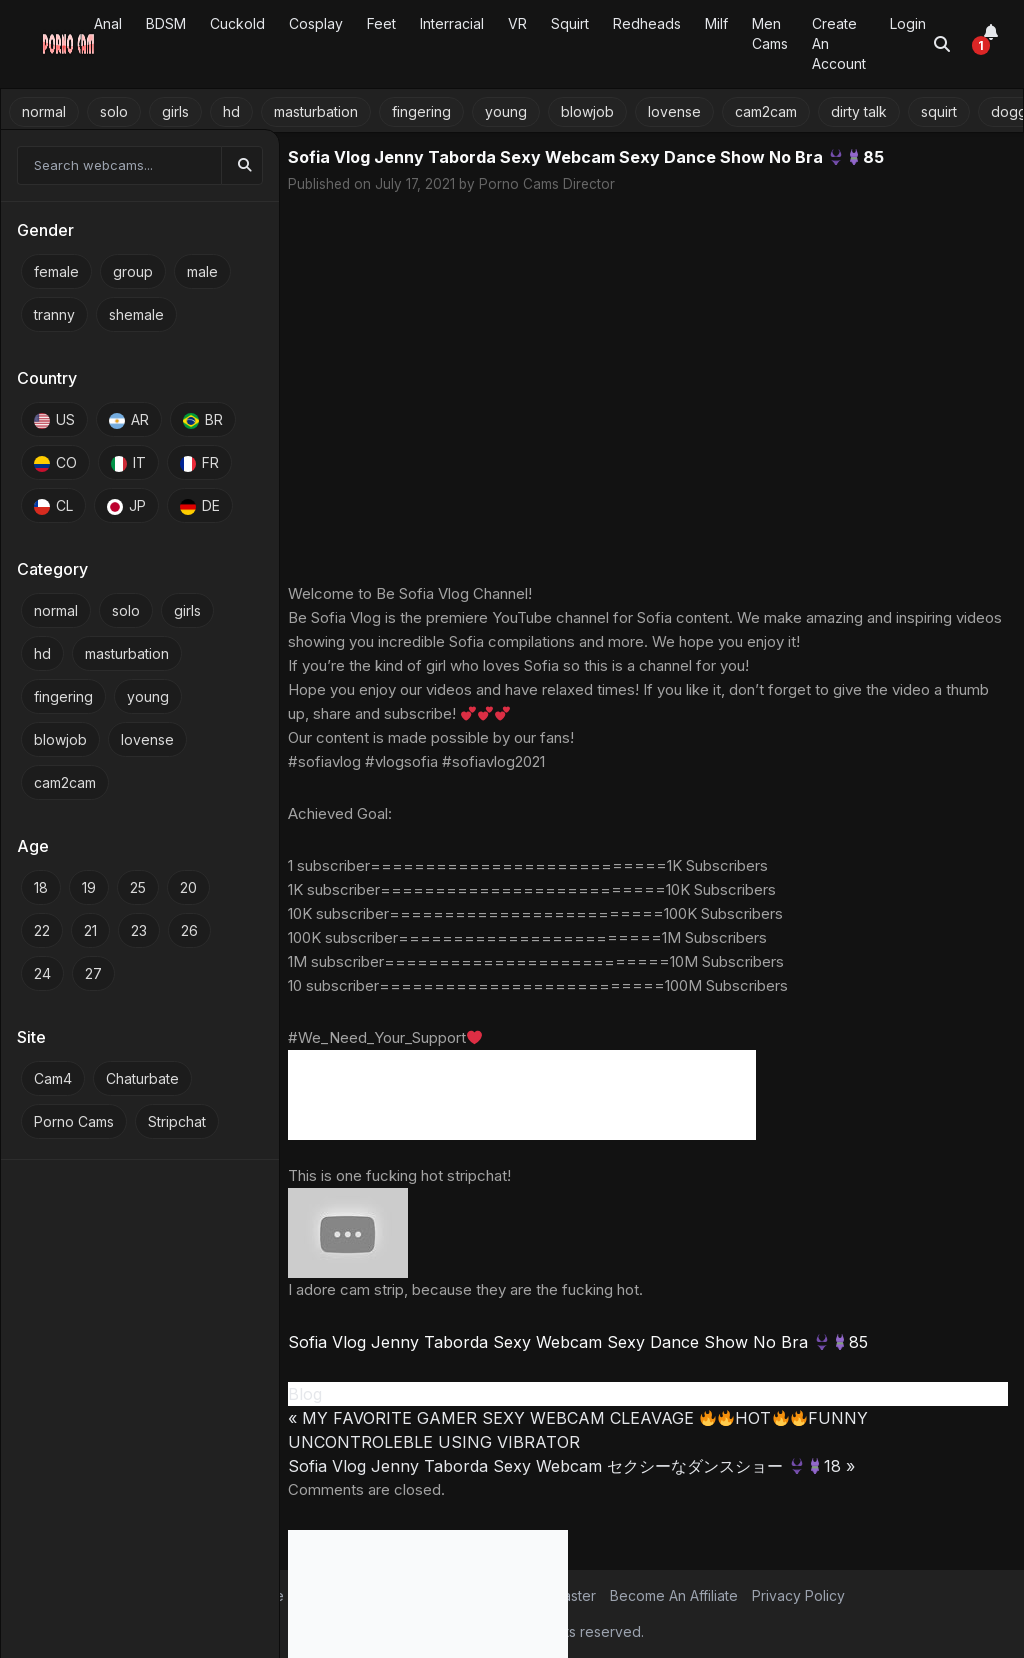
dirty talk (859, 111)
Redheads (647, 23)
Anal (108, 23)
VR (517, 23)
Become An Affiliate (674, 1595)
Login (908, 23)
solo (114, 111)
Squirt (570, 23)
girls (175, 111)
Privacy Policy (798, 1595)
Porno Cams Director (547, 184)
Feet (381, 23)
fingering (421, 111)
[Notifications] (991, 44)
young (506, 111)
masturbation (316, 111)
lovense (674, 111)
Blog (305, 1394)
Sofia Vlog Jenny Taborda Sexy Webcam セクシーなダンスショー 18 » (571, 1466)
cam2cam (766, 111)
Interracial (452, 23)
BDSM (166, 23)
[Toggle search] (942, 44)
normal (44, 111)
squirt (939, 111)
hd (231, 111)
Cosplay (316, 23)
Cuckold (237, 23)
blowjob (587, 111)
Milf (716, 23)
